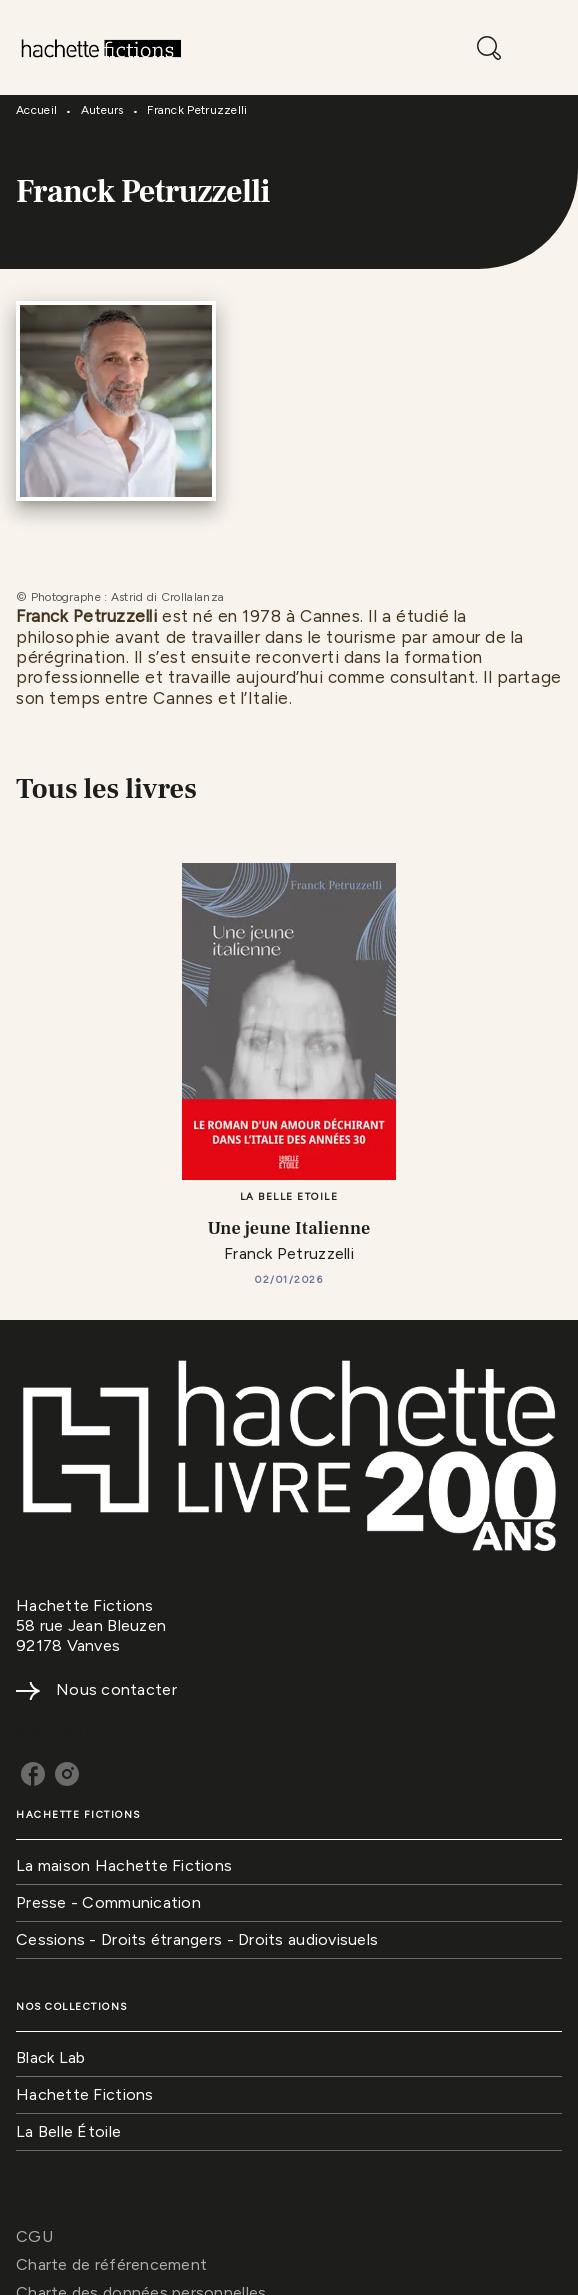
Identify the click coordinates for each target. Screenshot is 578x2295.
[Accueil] (100, 47)
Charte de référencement (111, 2264)
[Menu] (513, 48)
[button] (289, 1866)
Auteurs (102, 110)
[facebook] (33, 1774)
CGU (34, 2236)
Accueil (36, 110)
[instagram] (67, 1774)
